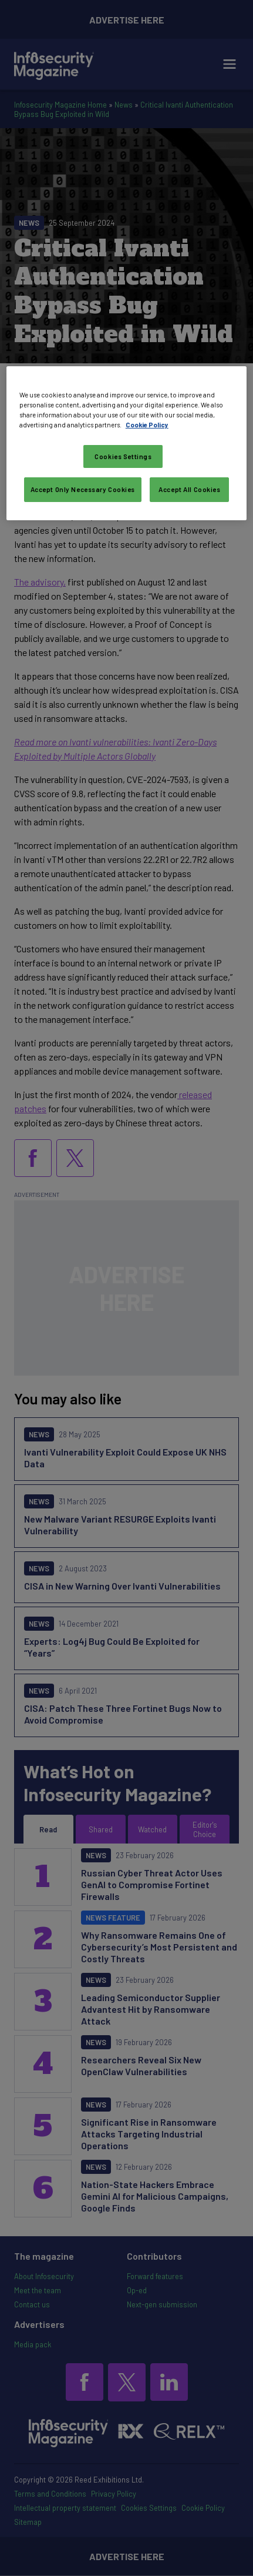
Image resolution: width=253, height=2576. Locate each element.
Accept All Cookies (189, 489)
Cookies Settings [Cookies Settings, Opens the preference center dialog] (123, 456)
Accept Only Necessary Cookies (83, 489)
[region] (126, 443)
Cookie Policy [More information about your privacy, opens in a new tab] (147, 425)
